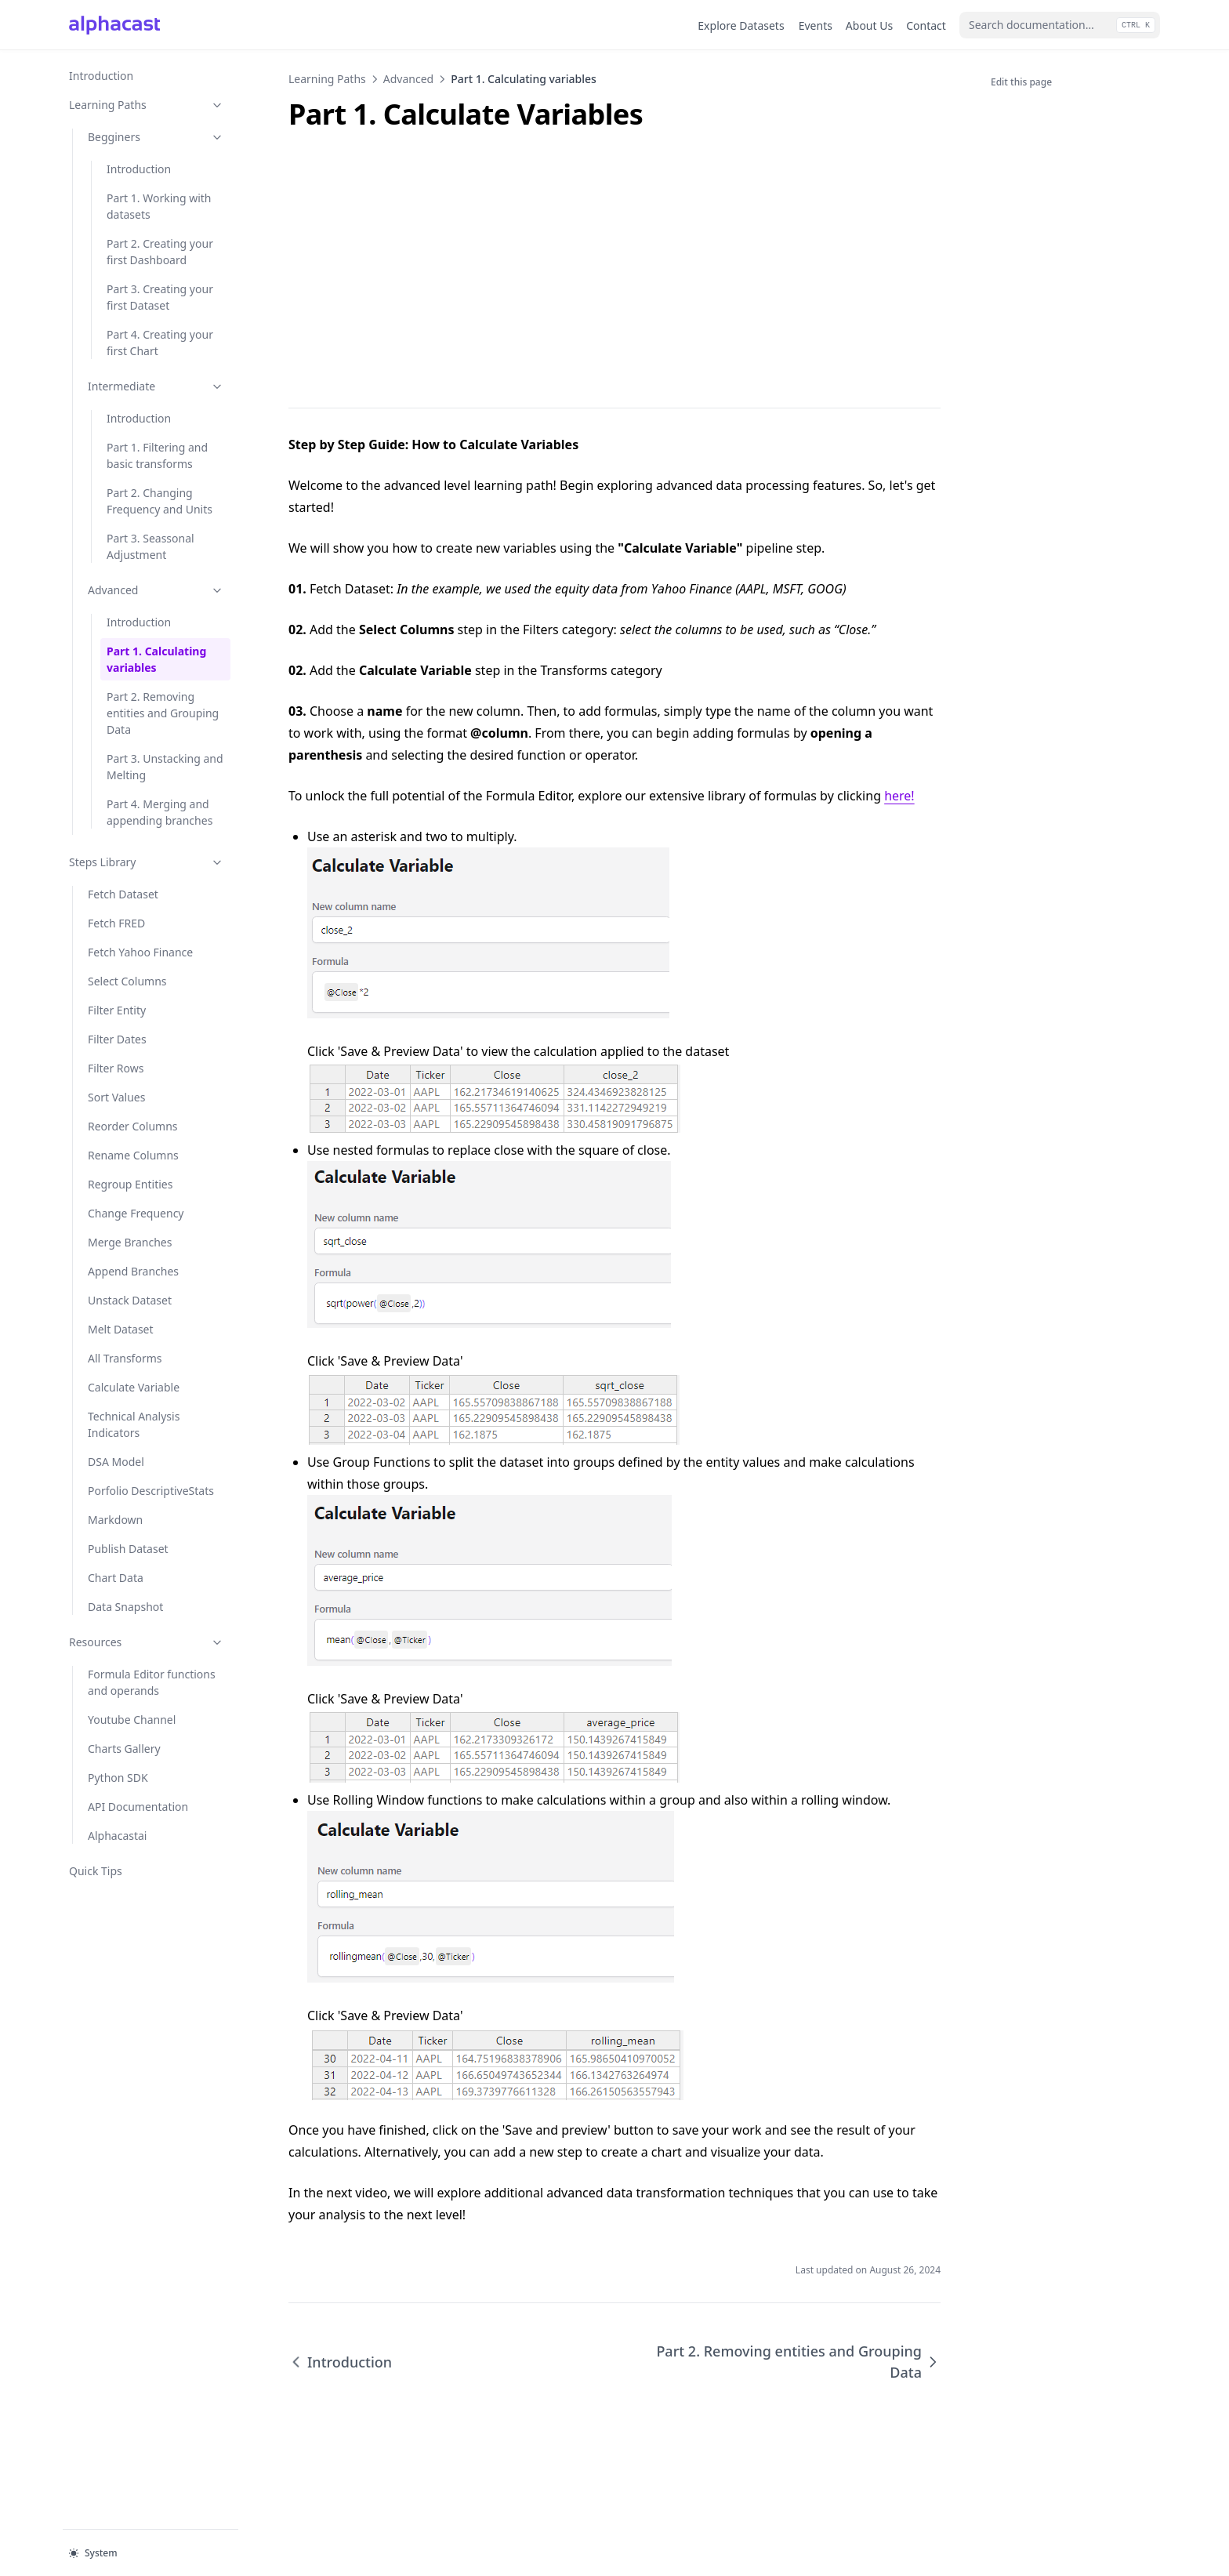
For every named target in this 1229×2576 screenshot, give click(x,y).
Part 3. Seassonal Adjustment (150, 546)
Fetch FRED (116, 923)
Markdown (115, 1519)
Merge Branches (130, 1242)
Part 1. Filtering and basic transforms (157, 455)
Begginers (156, 136)
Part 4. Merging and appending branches (159, 812)
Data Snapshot (125, 1606)
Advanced (156, 589)
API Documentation (138, 1806)
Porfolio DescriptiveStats (151, 1490)
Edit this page (1021, 82)
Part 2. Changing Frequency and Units (159, 501)
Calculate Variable (133, 1387)
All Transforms (124, 1358)
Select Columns (127, 981)
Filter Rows (115, 1068)
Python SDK (138, 1777)
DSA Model (116, 1461)
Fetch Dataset (123, 894)
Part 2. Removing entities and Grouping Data (163, 713)
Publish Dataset (128, 1548)
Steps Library (146, 861)
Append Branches (133, 1271)
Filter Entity (117, 1010)
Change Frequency (136, 1213)
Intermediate (156, 386)
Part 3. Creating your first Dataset (160, 297)
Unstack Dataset (130, 1300)
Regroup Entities (130, 1184)
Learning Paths (146, 104)
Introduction (101, 75)
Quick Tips (95, 1870)
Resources (146, 1641)
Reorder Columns (133, 1126)
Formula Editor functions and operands (152, 1682)
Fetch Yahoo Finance (140, 952)
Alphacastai (117, 1835)
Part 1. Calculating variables (156, 659)
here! (899, 795)
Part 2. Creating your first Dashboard (160, 251)
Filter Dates (117, 1039)
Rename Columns (133, 1155)
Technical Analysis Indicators (133, 1424)
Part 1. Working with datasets (159, 206)
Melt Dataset (121, 1329)
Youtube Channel (138, 1719)
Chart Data (115, 1577)
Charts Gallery (138, 1748)
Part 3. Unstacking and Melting (165, 766)
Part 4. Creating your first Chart (160, 342)
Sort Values (116, 1097)
